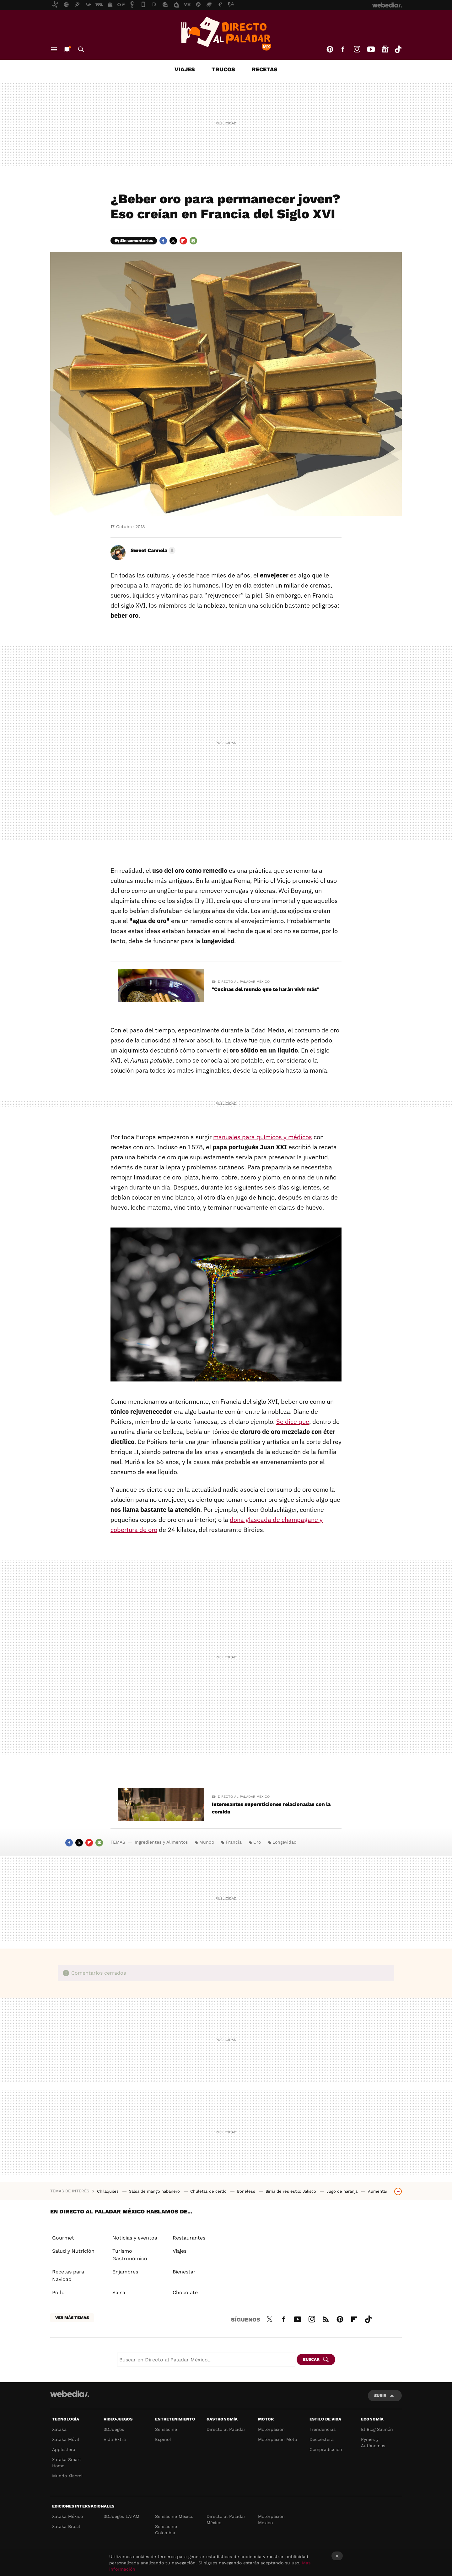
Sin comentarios (136, 240)
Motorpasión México (271, 2519)
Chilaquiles (108, 2191)
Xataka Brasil (66, 2526)
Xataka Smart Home (66, 2462)
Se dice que (292, 1421)
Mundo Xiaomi (67, 2475)
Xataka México (67, 2516)
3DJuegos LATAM (121, 2516)
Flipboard (183, 240)
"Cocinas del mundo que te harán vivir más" (265, 989)
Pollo (58, 2292)
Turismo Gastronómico (129, 2255)
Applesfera (63, 2449)
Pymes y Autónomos (373, 2442)
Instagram (357, 49)
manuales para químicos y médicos (262, 1137)
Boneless (246, 2191)
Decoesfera (321, 2439)
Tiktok (398, 49)
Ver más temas (72, 2317)
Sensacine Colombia (166, 2529)
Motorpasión (271, 2429)
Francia (234, 1842)
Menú (54, 49)
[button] (152, 550)
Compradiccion (325, 2449)
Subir (380, 2395)
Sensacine (166, 2429)
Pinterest (330, 49)
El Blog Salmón (377, 2429)
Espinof (163, 2439)
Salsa (118, 2292)
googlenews (385, 49)
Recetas (264, 69)
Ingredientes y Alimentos (161, 1842)
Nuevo (67, 49)
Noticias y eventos (134, 2238)
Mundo (206, 1842)
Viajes (185, 69)
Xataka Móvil (65, 2439)
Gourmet (63, 2238)
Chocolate (185, 2292)
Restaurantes (189, 2238)
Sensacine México (174, 2516)
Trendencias (322, 2429)
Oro (257, 1842)
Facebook (343, 49)
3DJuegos (114, 2429)
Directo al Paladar (226, 2429)
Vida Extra (115, 2439)
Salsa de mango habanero (155, 2191)
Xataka (59, 2429)
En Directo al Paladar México (241, 982)
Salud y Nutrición (73, 2251)
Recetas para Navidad (68, 2275)
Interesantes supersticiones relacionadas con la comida (271, 1808)
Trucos (223, 69)
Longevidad (284, 1842)
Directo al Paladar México (226, 2519)
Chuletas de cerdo (209, 2191)
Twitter (173, 240)
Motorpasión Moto (277, 2439)
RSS (326, 2318)
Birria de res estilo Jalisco (291, 2191)
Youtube (371, 49)
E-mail (193, 240)
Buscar (81, 49)
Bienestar (184, 2272)
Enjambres (125, 2272)
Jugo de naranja (342, 2191)
